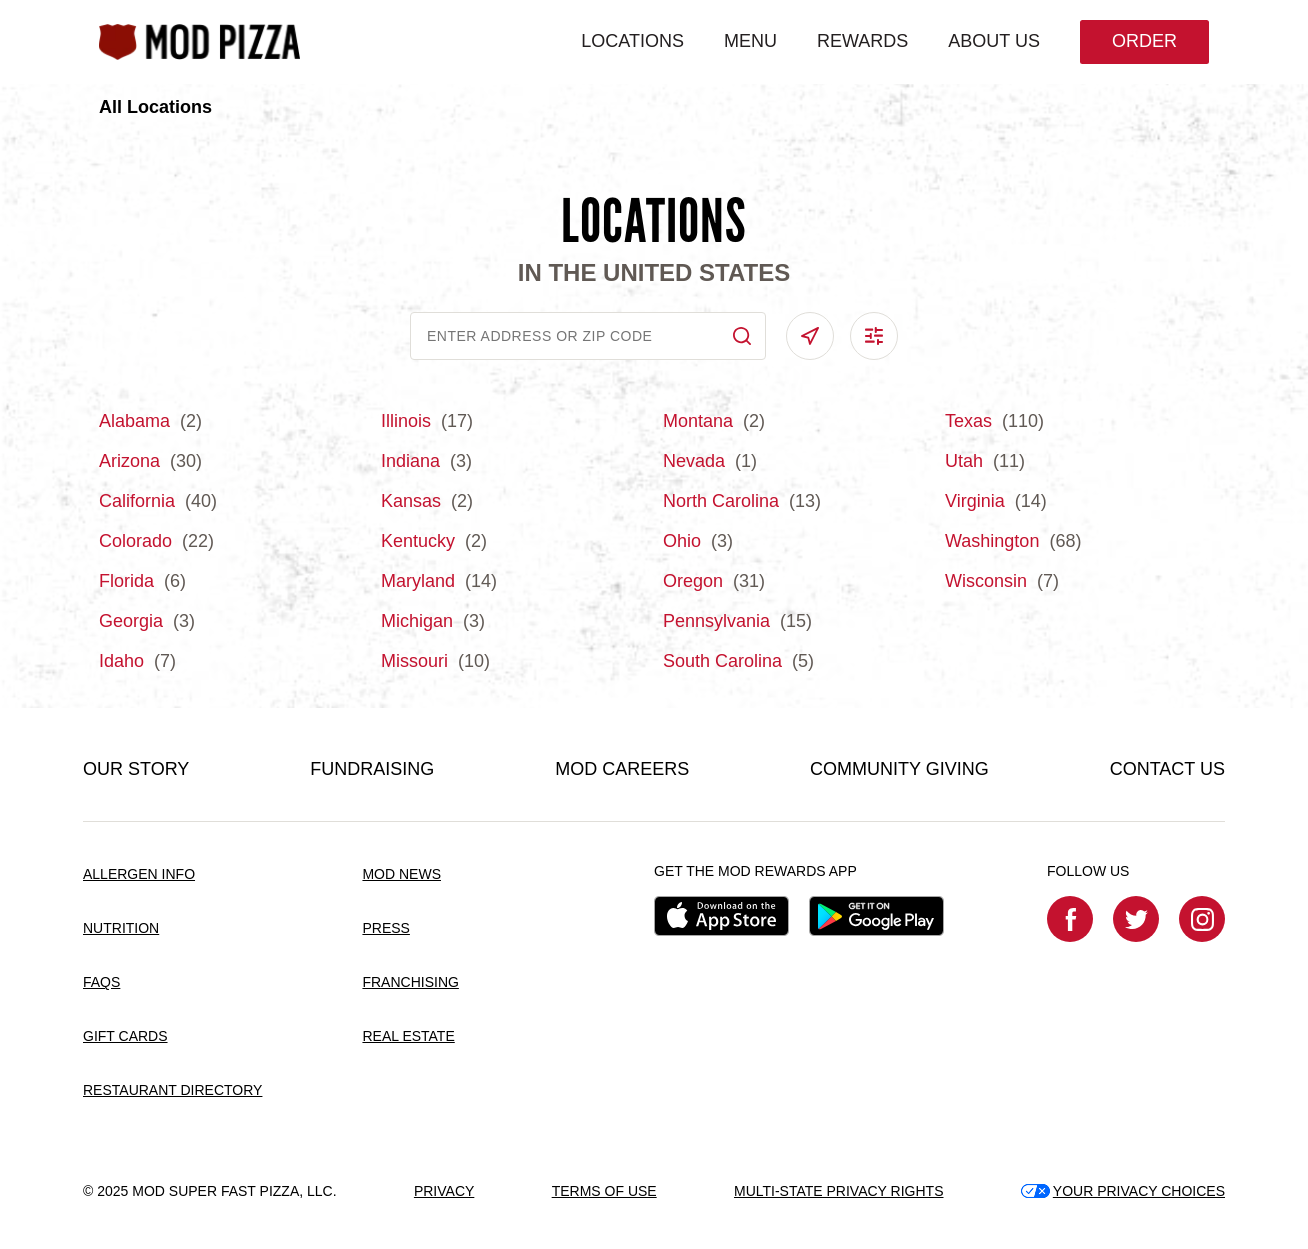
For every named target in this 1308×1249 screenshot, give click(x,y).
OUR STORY (136, 769)
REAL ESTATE (408, 1036)
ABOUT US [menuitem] (994, 41)
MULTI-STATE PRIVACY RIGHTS (839, 1191)
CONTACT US (1167, 769)
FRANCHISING (410, 982)
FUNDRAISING (372, 769)
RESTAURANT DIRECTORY (172, 1090)
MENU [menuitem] (750, 41)
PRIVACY (444, 1191)
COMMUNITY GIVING (899, 769)
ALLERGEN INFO (139, 874)
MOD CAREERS (622, 769)
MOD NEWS (401, 874)
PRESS (385, 928)
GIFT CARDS (125, 1036)
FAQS (101, 982)
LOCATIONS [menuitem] (632, 41)
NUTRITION (121, 928)
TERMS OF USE (604, 1191)
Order (1144, 41)
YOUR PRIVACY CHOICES (1123, 1191)
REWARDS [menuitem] (862, 41)
